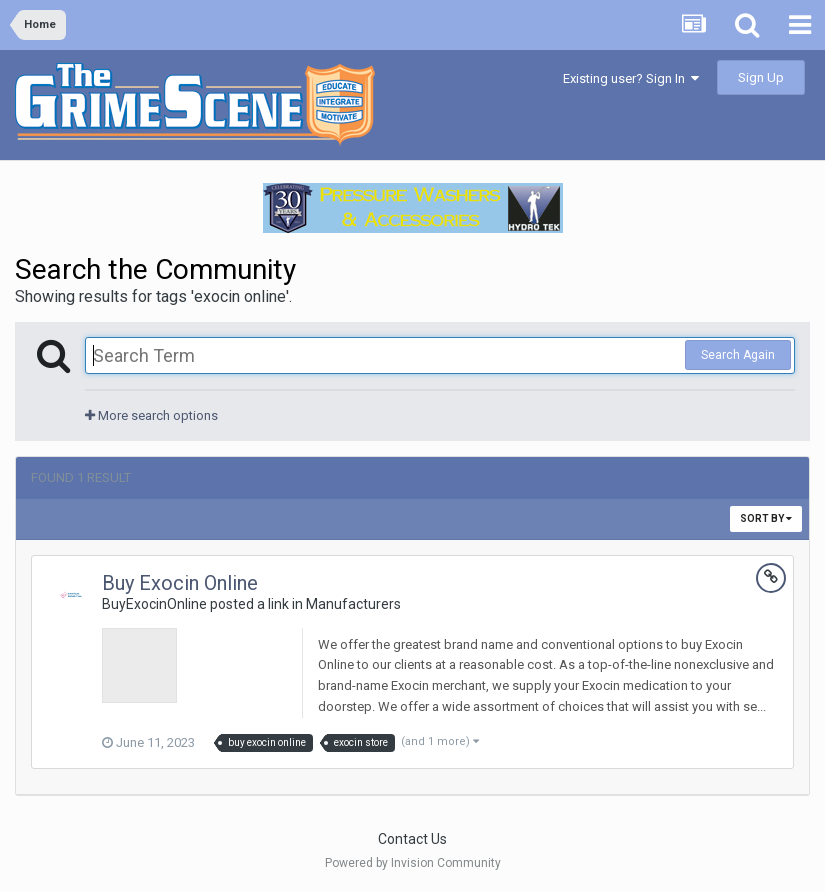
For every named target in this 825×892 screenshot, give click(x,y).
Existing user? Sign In (631, 78)
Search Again (738, 355)
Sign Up (761, 77)
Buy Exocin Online (180, 583)
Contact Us (412, 839)
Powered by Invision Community (413, 863)
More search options (151, 415)
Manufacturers (353, 604)
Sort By (766, 518)
